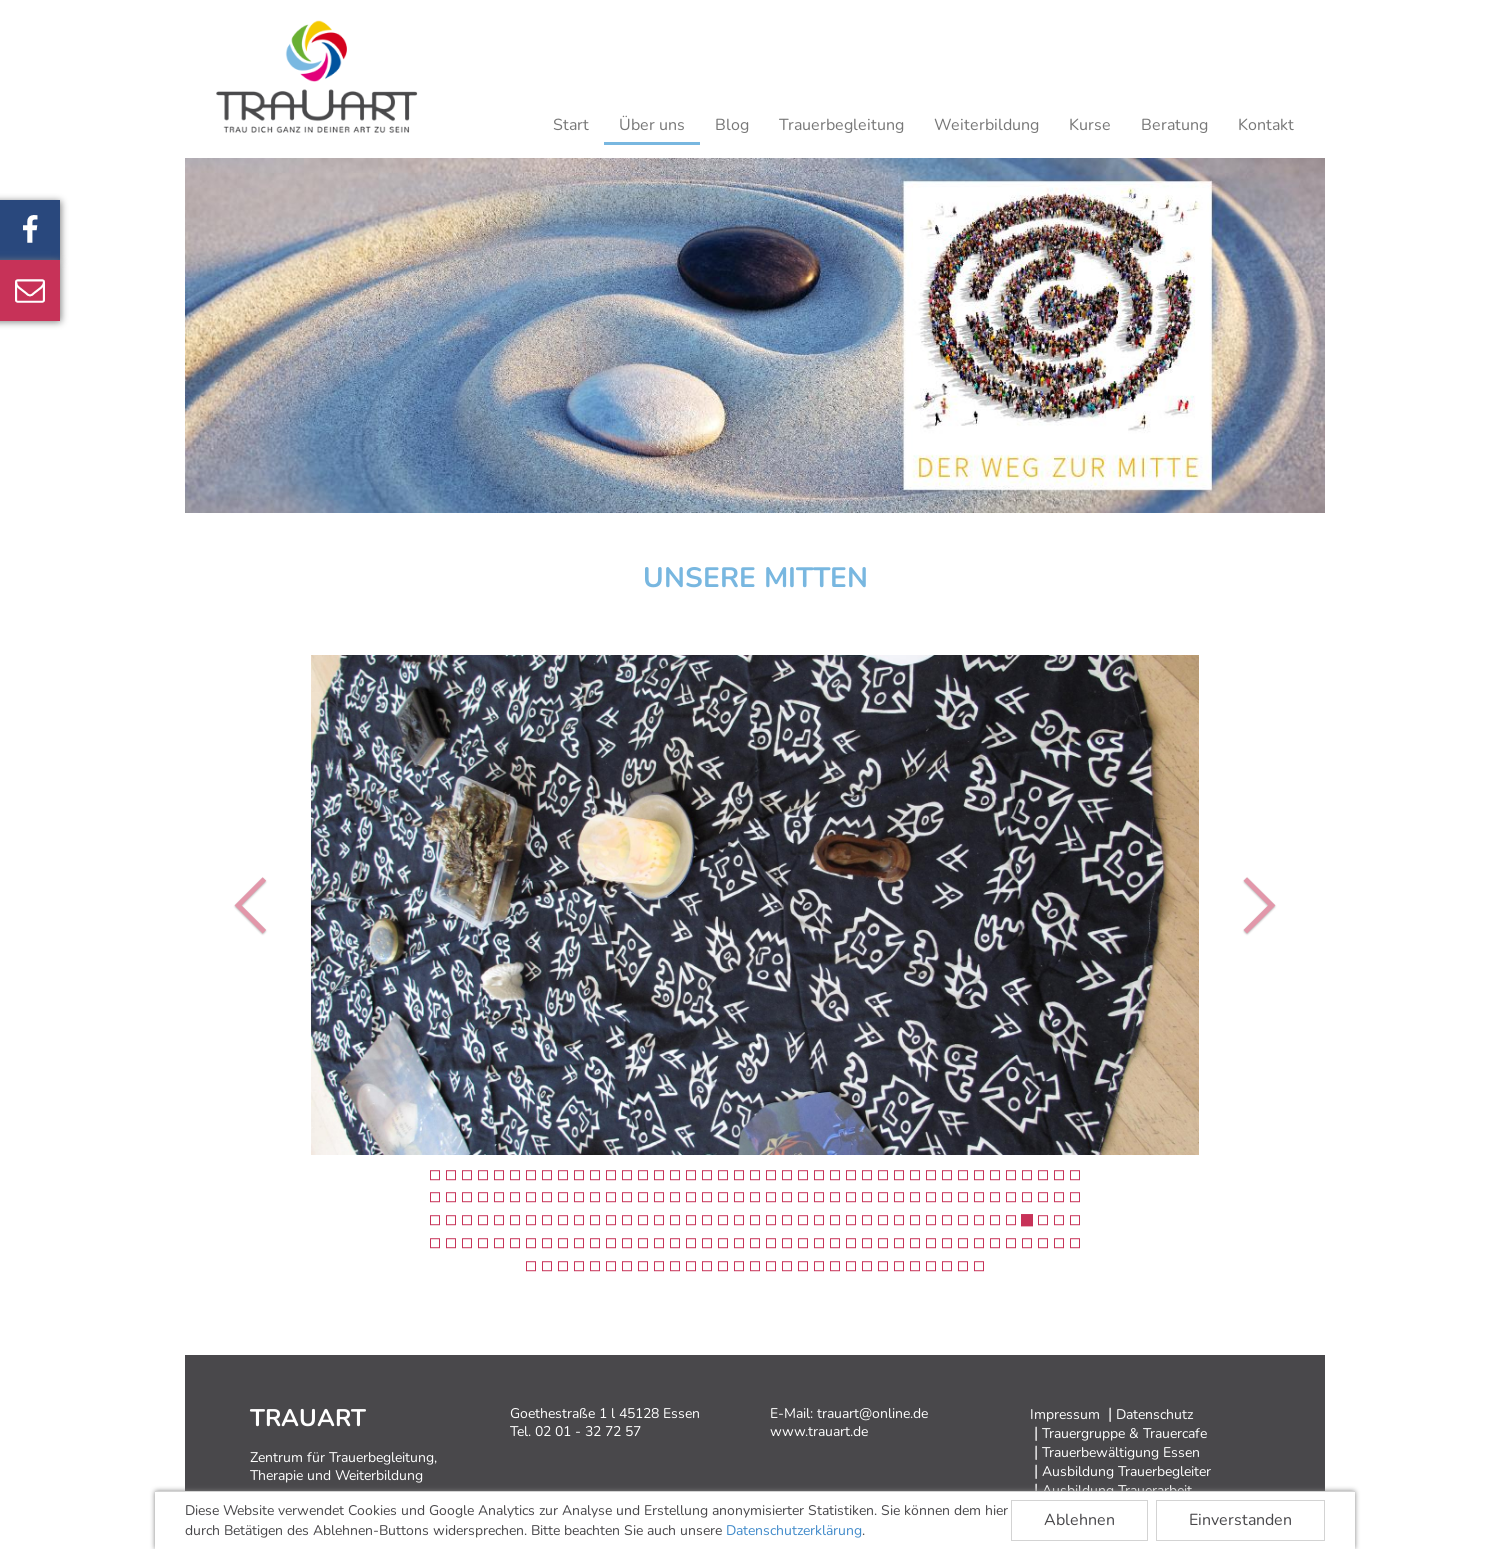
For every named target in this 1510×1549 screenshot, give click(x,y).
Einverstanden (1240, 1520)
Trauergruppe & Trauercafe (1124, 1433)
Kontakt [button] (1266, 125)
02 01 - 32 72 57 (588, 1431)
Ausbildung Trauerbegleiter (1126, 1471)
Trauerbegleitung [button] (841, 125)
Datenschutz (1154, 1414)
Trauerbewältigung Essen (1121, 1452)
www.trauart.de (819, 1431)
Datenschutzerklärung (794, 1530)
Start (571, 125)
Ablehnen (1079, 1520)
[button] (255, 905)
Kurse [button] (1090, 125)
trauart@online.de (872, 1413)
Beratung (1174, 125)
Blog (732, 125)
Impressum (1065, 1414)
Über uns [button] (652, 125)
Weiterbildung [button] (986, 125)
